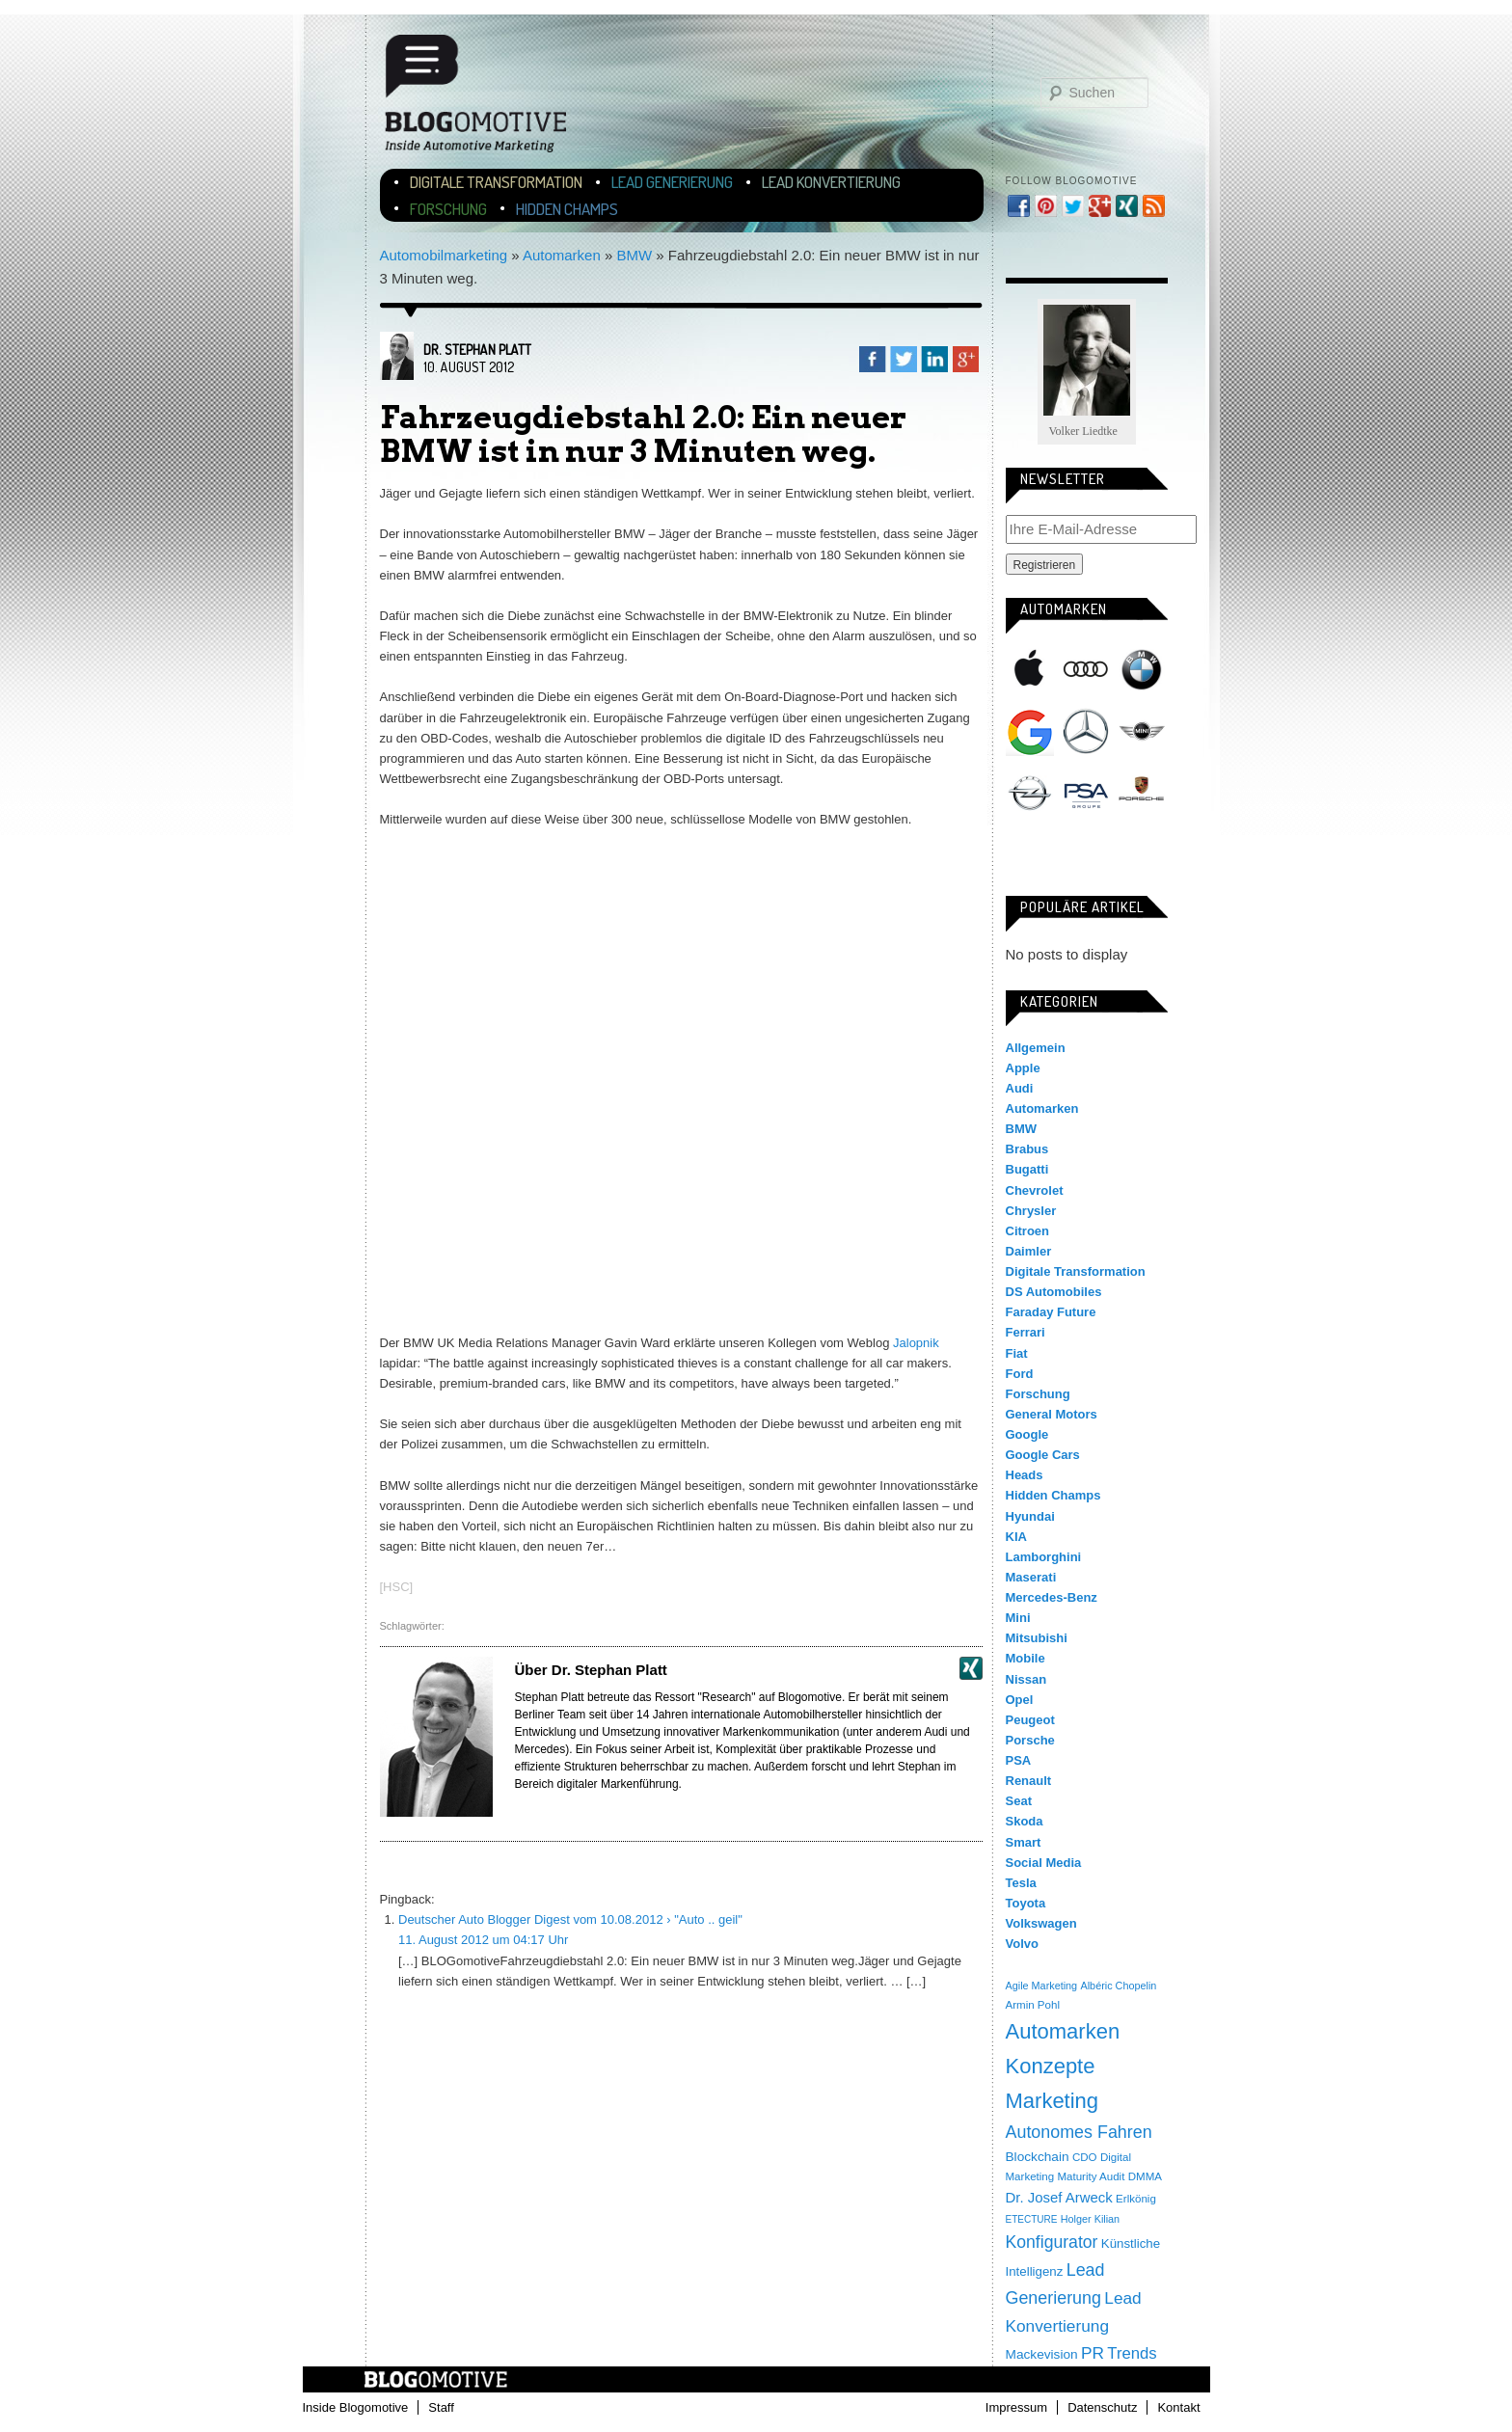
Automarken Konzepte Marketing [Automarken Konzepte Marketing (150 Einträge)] (1063, 2066)
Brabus (1027, 1149)
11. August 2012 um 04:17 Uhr (483, 1939)
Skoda (1024, 1821)
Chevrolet (1035, 1190)
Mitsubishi (1036, 1638)
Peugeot (1030, 1720)
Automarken (562, 255)
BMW (634, 255)
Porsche (1142, 790)
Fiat (1017, 1353)
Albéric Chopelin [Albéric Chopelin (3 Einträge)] (1118, 1985)
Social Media (1044, 1862)
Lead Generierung (672, 182)
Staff (441, 2407)
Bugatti (1027, 1169)
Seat (1019, 1801)
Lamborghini (1044, 1557)
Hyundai (1030, 1516)
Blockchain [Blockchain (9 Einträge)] (1037, 2156)
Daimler (1029, 1251)
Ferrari (1025, 1332)
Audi (1086, 669)
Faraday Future (1051, 1312)
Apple (1030, 669)
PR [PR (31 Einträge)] (1092, 2353)
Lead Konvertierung (831, 182)
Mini (1142, 732)
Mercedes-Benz (1086, 732)
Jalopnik (916, 1343)
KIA (1016, 1536)
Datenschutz (1102, 2407)
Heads (1024, 1475)
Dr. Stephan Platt (477, 349)
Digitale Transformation (496, 182)
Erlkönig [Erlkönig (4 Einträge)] (1136, 2198)
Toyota (1026, 1903)
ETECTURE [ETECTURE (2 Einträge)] (1032, 2219)
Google (1030, 732)
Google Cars (1043, 1454)
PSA (1086, 794)
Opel (1030, 794)
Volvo (1022, 1943)
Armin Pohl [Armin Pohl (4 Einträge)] (1033, 2005)
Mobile (1025, 1658)
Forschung (448, 209)
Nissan (1026, 1679)
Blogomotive (488, 99)
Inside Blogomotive (356, 2407)
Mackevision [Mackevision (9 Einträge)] (1042, 2354)
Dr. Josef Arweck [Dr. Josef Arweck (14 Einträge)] (1059, 2197)
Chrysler (1031, 1210)
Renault (1029, 1780)
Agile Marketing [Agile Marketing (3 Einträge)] (1042, 1985)
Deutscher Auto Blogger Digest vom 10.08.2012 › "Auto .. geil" (570, 1919)
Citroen (1028, 1231)
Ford (1020, 1373)
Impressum (1016, 2407)
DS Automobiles (1054, 1291)
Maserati (1031, 1577)
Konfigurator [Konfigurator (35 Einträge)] (1052, 2242)
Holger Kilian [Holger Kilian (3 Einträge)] (1090, 2219)
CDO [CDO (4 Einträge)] (1084, 2157)
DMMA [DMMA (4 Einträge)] (1145, 2176)
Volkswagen (1142, 857)
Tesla (1086, 857)
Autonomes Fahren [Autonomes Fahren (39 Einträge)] (1079, 2132)
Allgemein (1036, 1047)
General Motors (1051, 1414)
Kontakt (1178, 2407)
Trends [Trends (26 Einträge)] (1131, 2353)
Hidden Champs (567, 209)
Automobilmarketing (444, 255)
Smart (1030, 857)
